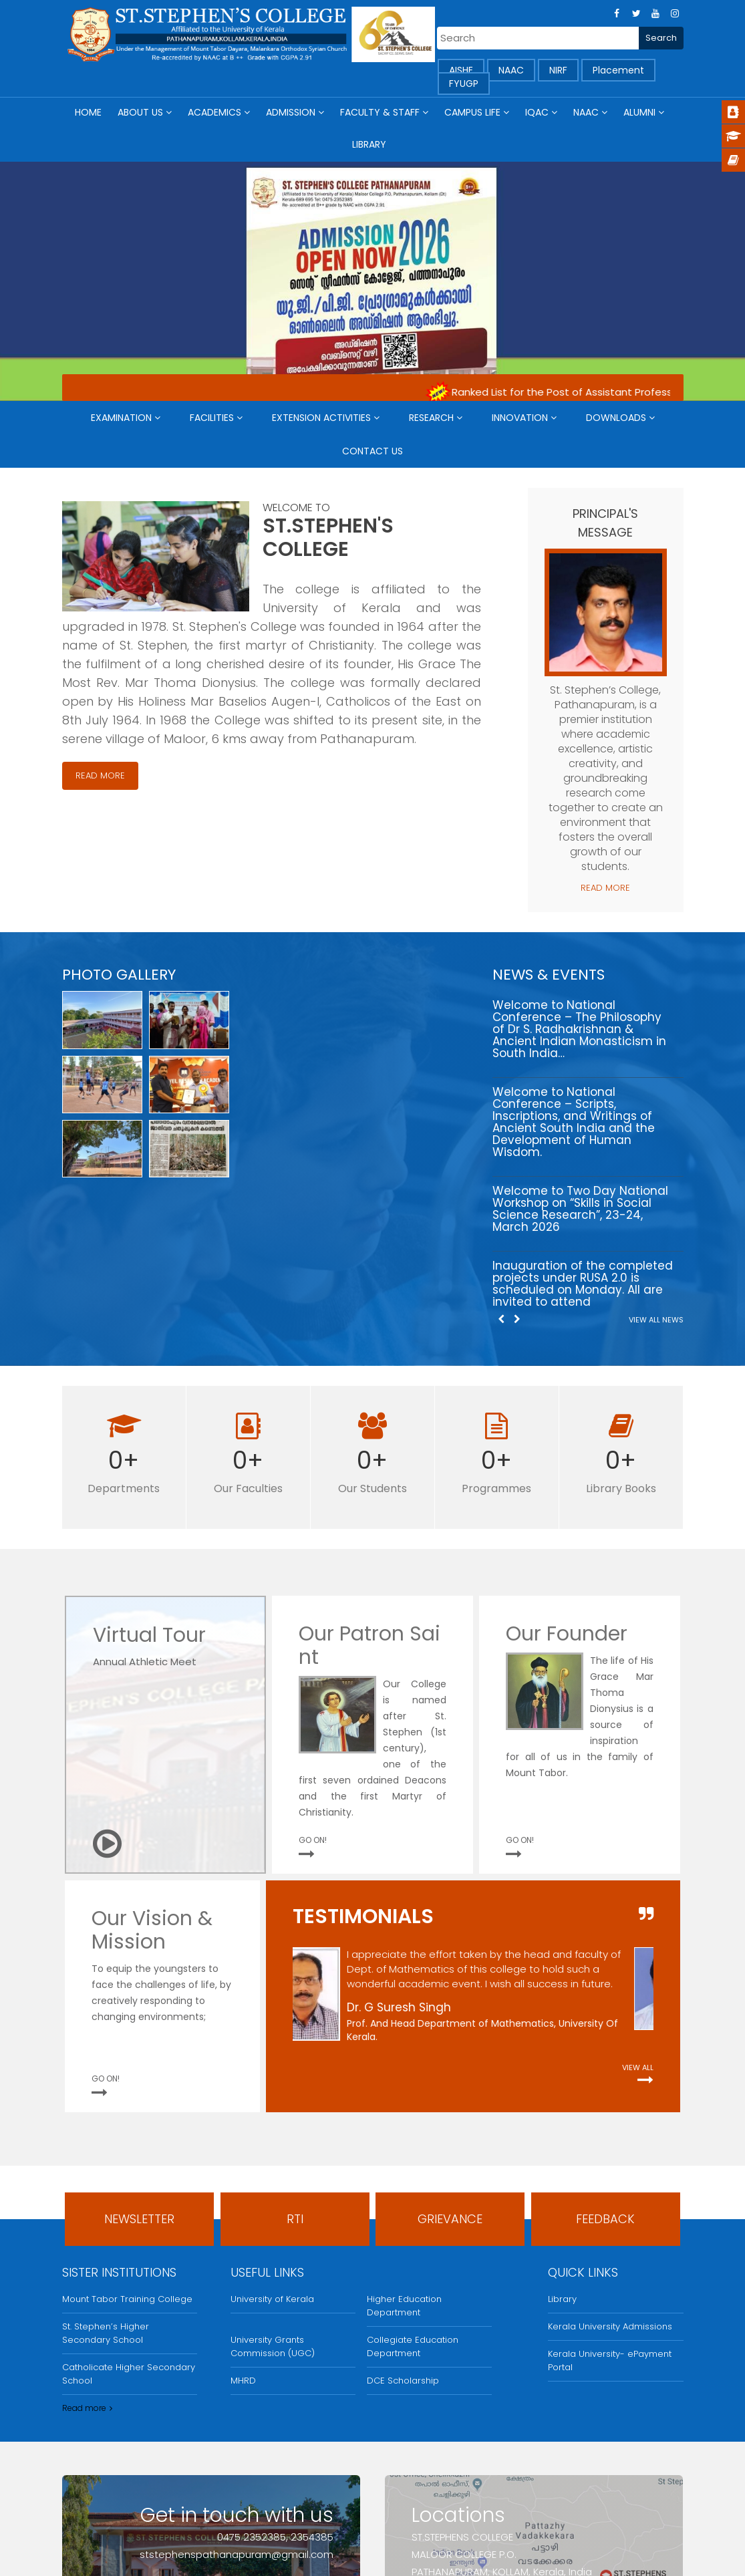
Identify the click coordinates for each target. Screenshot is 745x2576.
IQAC (537, 112)
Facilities (212, 417)
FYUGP (463, 83)
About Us (140, 112)
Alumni (639, 112)
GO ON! (313, 1709)
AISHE (461, 70)
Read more (84, 2277)
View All (637, 1937)
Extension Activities (321, 417)
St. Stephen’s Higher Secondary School (105, 2203)
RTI (295, 2088)
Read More (100, 775)
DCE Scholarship (403, 2250)
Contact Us (372, 451)
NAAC (511, 70)
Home (88, 112)
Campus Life (472, 112)
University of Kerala (272, 2168)
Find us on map (464, 2476)
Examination (121, 417)
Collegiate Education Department (412, 2216)
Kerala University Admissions (610, 2196)
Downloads (616, 417)
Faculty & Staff (380, 112)
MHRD (243, 2250)
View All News (656, 1189)
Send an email (283, 2476)
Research (431, 417)
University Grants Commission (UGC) (273, 2216)
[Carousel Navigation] (508, 1188)
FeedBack (605, 2088)
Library (369, 144)
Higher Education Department (404, 2175)
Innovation (520, 417)
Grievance (450, 2088)
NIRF (558, 70)
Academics (214, 112)
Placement (618, 70)
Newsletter (139, 2088)
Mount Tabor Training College (127, 2168)
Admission (290, 112)
